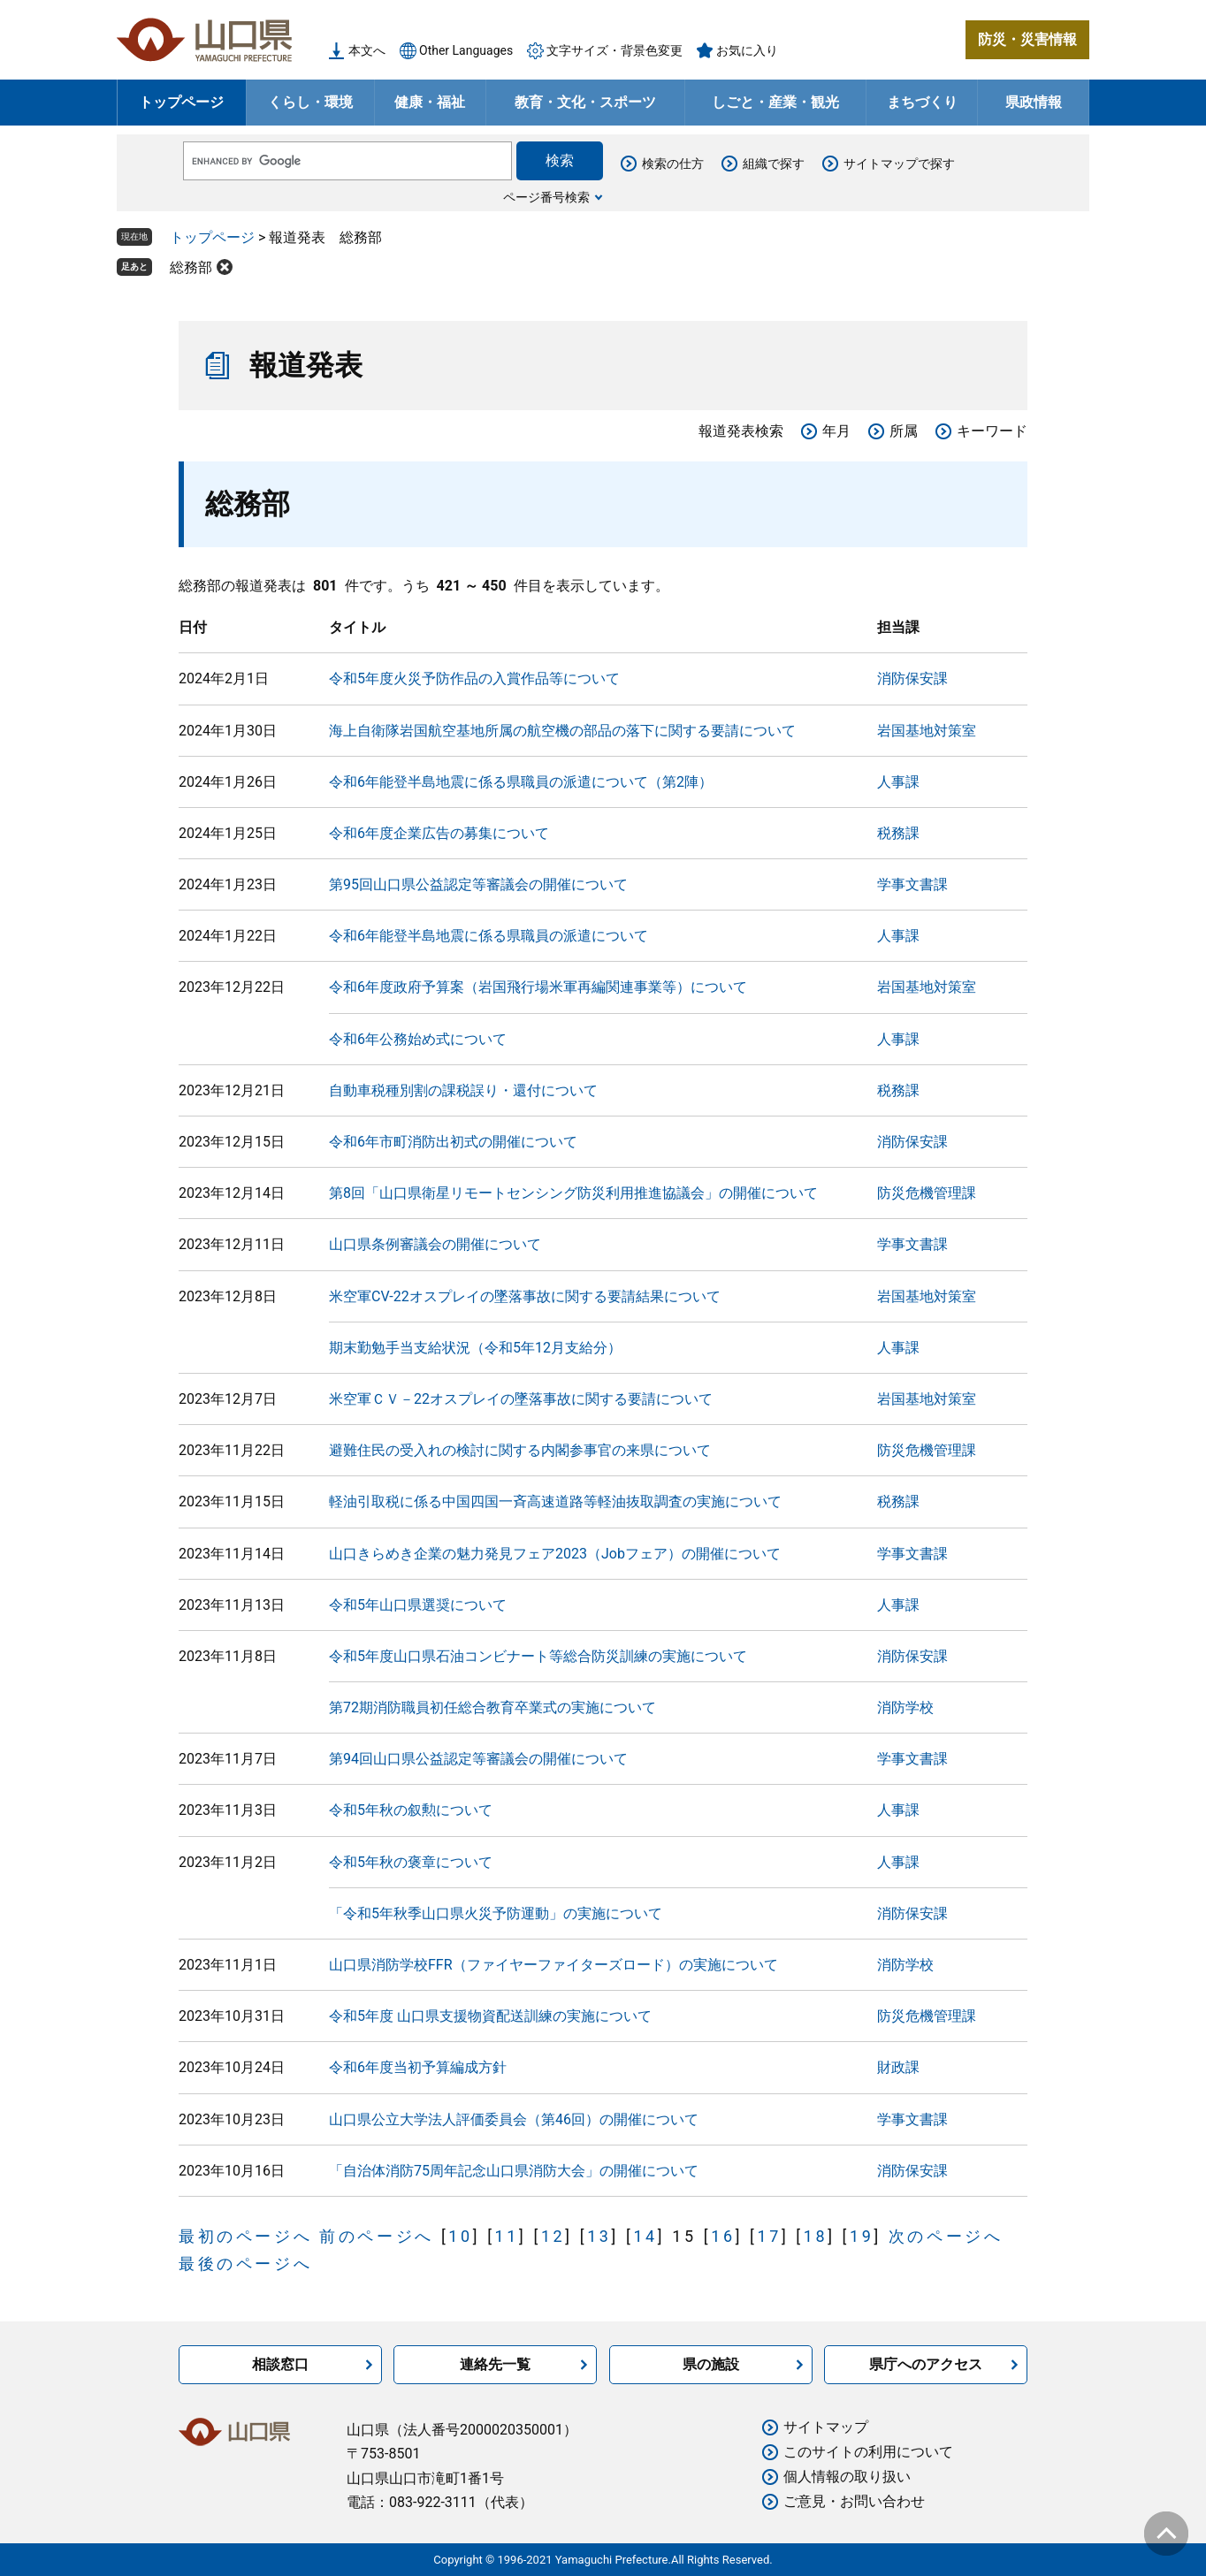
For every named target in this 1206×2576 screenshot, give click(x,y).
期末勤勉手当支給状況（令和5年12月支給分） (475, 1347)
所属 (903, 431)
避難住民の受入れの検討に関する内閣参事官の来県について (520, 1450)
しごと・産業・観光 (775, 102)
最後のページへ (245, 2263)
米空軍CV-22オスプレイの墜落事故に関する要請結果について (525, 1296)
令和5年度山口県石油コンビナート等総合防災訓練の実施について (538, 1656)
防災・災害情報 (1027, 39)
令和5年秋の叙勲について (410, 1810)
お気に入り (747, 50)
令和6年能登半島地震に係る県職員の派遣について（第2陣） (521, 782)
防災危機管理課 (926, 1193)
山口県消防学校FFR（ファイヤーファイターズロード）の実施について (553, 1964)
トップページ (181, 102)
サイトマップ (825, 2427)
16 (723, 2236)
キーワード (992, 431)
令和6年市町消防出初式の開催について (453, 1141)
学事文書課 (912, 884)
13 (599, 2236)
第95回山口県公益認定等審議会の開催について (478, 884)
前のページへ (376, 2236)
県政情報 (1033, 102)
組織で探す (774, 163)
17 (769, 2236)
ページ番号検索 (546, 197)
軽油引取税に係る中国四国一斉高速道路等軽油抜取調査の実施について (555, 1501)
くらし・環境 (310, 102)
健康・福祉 (429, 102)
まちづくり (922, 102)
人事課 (898, 782)
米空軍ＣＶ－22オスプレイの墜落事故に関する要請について (521, 1399)
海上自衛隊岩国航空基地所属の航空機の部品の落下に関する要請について (562, 730)
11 (507, 2236)
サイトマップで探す (899, 163)
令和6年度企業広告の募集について (439, 833)
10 (460, 2236)
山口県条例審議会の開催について (435, 1244)
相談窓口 (280, 2364)
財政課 (898, 2067)
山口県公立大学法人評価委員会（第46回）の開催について (513, 2119)
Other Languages (466, 50)
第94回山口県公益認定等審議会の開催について (478, 1758)
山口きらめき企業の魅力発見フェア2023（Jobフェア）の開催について (555, 1553)
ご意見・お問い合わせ (854, 2501)
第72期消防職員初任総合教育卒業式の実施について (492, 1707)
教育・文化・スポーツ (585, 102)
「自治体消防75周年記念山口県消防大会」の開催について (513, 2170)
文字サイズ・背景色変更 (614, 50)
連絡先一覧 (495, 2364)
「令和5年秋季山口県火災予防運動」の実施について (495, 1913)
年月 (836, 431)
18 (816, 2236)
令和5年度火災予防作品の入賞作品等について (474, 678)
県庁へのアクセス (925, 2364)
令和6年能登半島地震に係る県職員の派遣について (488, 935)
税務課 (898, 833)
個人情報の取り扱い (847, 2476)
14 (645, 2236)
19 (862, 2236)
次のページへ (946, 2236)
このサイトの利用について (868, 2451)
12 (553, 2236)
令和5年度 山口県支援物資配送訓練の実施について (490, 2016)
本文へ (366, 50)
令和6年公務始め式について (418, 1039)
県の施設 (711, 2364)
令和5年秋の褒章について (410, 1862)
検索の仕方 (673, 163)
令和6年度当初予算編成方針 (418, 2067)
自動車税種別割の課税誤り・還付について (463, 1090)
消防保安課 (912, 678)
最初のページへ (245, 2236)
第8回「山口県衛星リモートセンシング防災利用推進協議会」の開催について (573, 1193)
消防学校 (905, 1707)
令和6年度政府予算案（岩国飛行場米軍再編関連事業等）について (538, 987)
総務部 (191, 267)
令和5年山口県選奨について (418, 1605)
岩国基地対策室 (926, 730)
